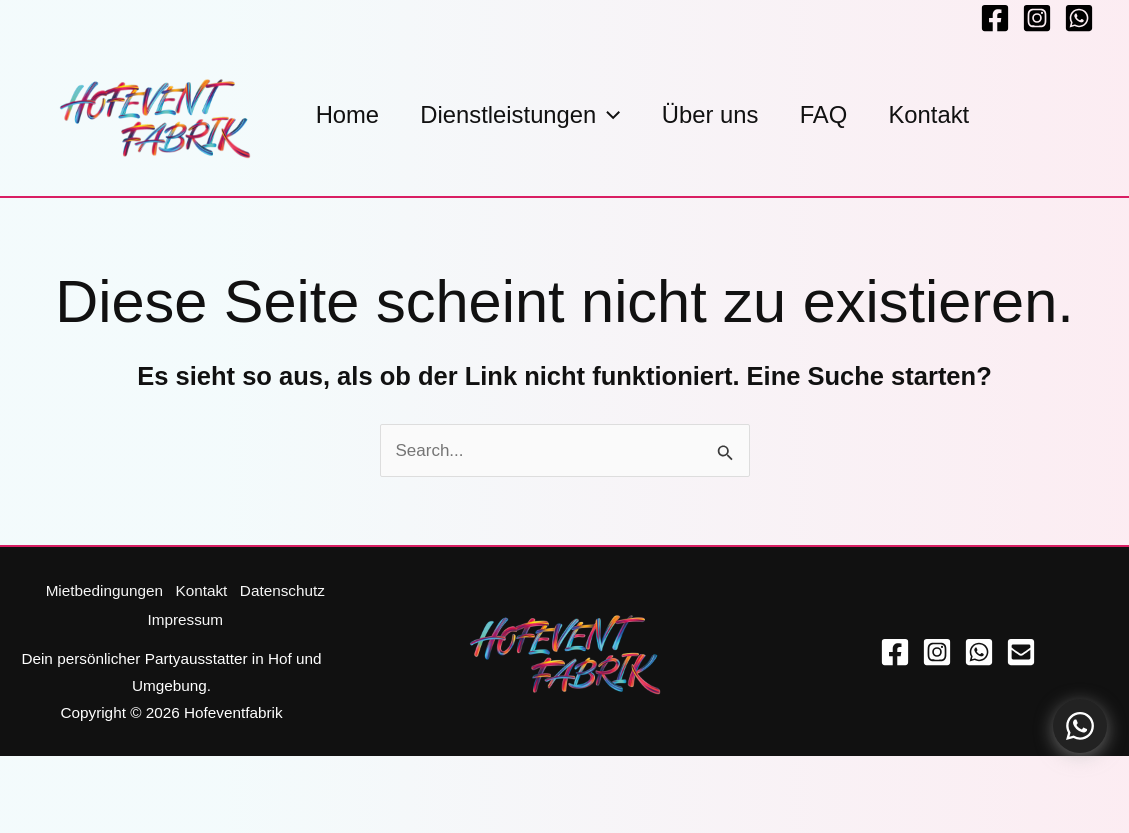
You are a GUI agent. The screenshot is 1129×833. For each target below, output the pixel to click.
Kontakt (200, 590)
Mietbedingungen (100, 590)
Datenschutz (283, 590)
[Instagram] (1037, 18)
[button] (618, 115)
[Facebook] (995, 18)
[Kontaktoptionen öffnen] (1080, 726)
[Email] (1021, 650)
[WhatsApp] (979, 650)
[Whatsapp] (1079, 18)
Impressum (184, 617)
